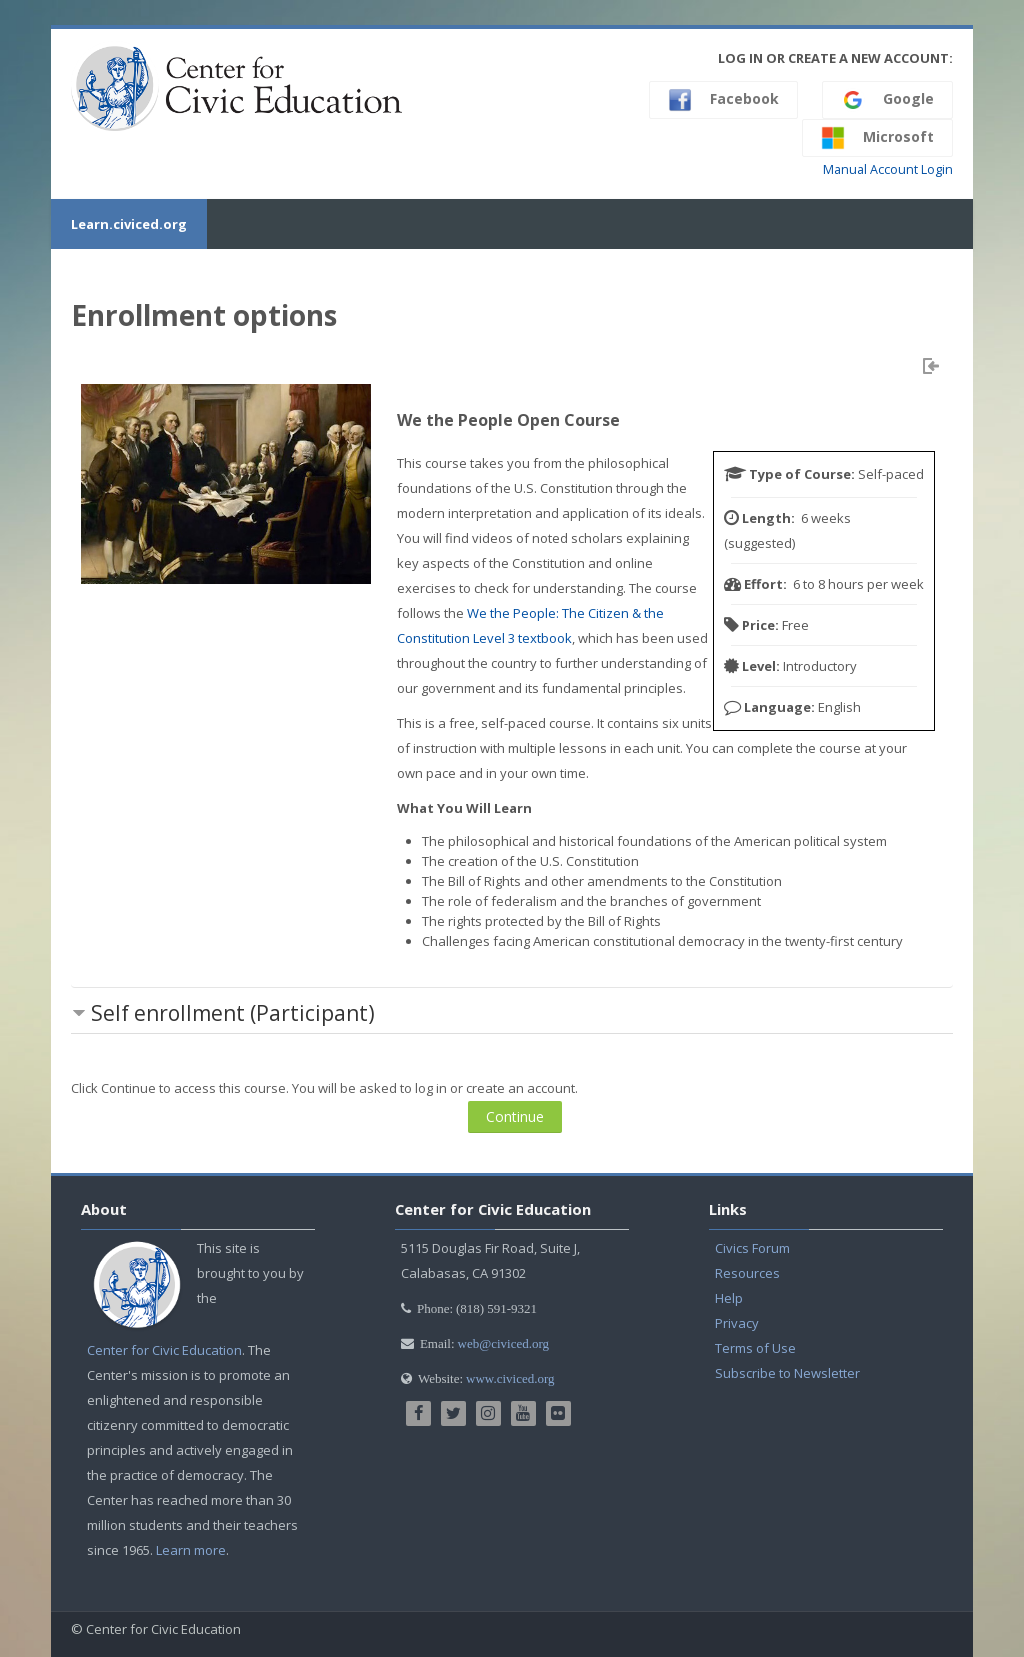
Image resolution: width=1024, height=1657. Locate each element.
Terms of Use (755, 1348)
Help (729, 1298)
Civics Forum (752, 1248)
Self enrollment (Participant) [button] (233, 1013)
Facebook (723, 100)
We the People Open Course (508, 420)
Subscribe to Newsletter (787, 1373)
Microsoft (877, 138)
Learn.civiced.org (129, 224)
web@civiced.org (504, 1343)
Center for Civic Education (164, 1350)
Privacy (737, 1323)
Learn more (191, 1550)
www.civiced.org (510, 1378)
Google (887, 100)
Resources (747, 1273)
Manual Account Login (888, 169)
